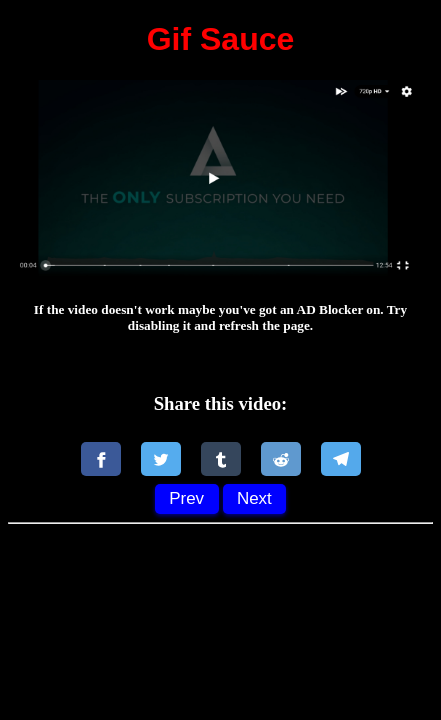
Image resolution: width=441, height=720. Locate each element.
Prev (186, 498)
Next (254, 498)
